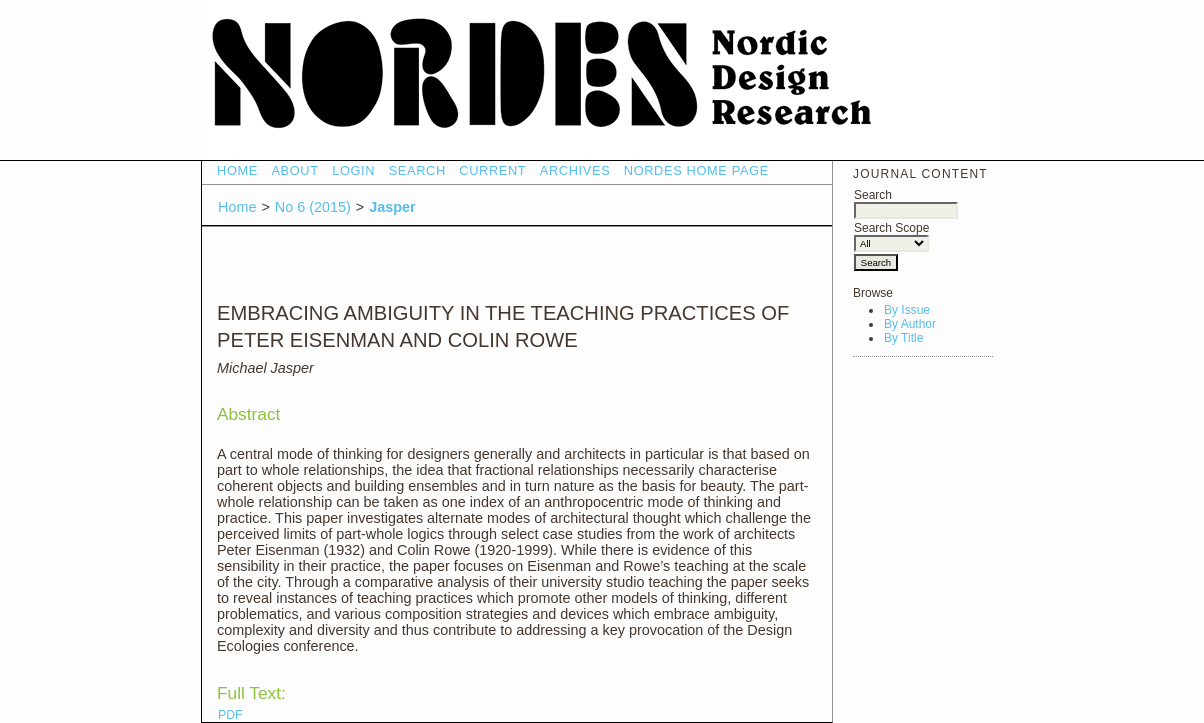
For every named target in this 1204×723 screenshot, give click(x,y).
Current (492, 170)
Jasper (392, 207)
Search (906, 202)
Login (353, 170)
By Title (903, 338)
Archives (575, 170)
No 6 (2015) (313, 207)
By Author (910, 324)
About (294, 170)
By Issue (907, 310)
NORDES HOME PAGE (696, 170)
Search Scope (891, 235)
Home (237, 170)
